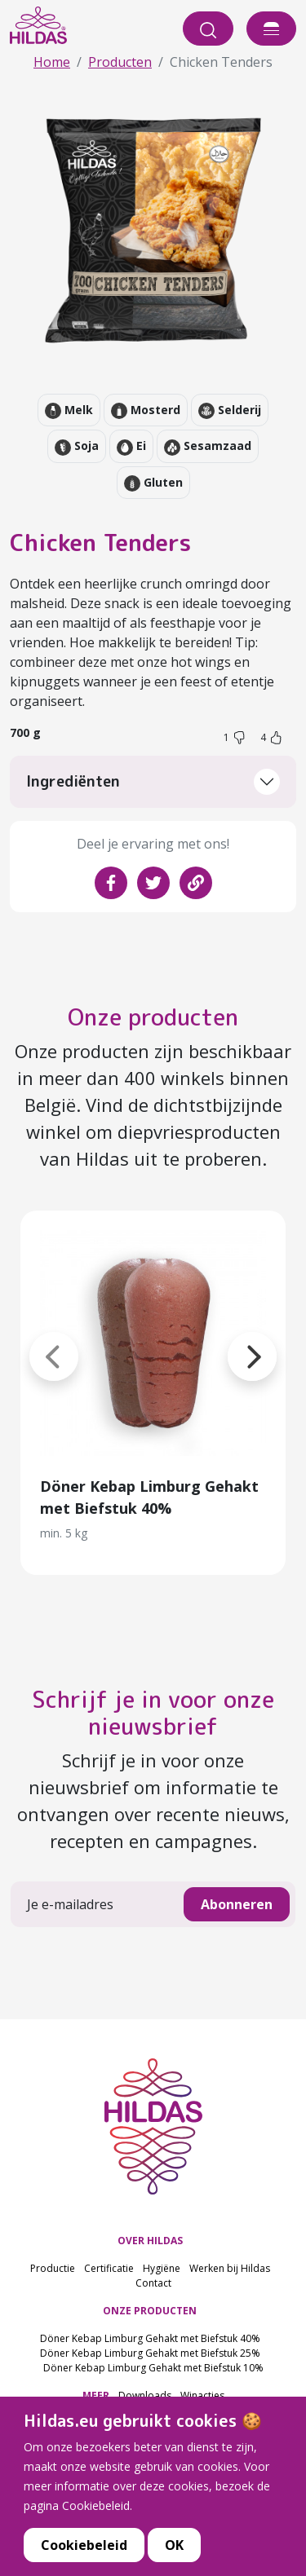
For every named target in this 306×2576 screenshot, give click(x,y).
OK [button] (174, 2552)
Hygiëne (161, 2268)
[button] (227, 1336)
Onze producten (153, 1017)
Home (51, 62)
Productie (52, 2268)
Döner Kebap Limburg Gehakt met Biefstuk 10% (153, 2368)
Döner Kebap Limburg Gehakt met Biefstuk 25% (150, 2353)
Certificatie (109, 2268)
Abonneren (237, 1904)
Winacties (202, 2395)
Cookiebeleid (84, 2552)
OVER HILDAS (150, 2240)
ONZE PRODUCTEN (150, 2311)
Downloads (144, 2395)
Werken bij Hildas (229, 2268)
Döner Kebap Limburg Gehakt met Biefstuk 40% (150, 2338)
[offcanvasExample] (271, 28)
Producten (120, 62)
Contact (153, 2283)
